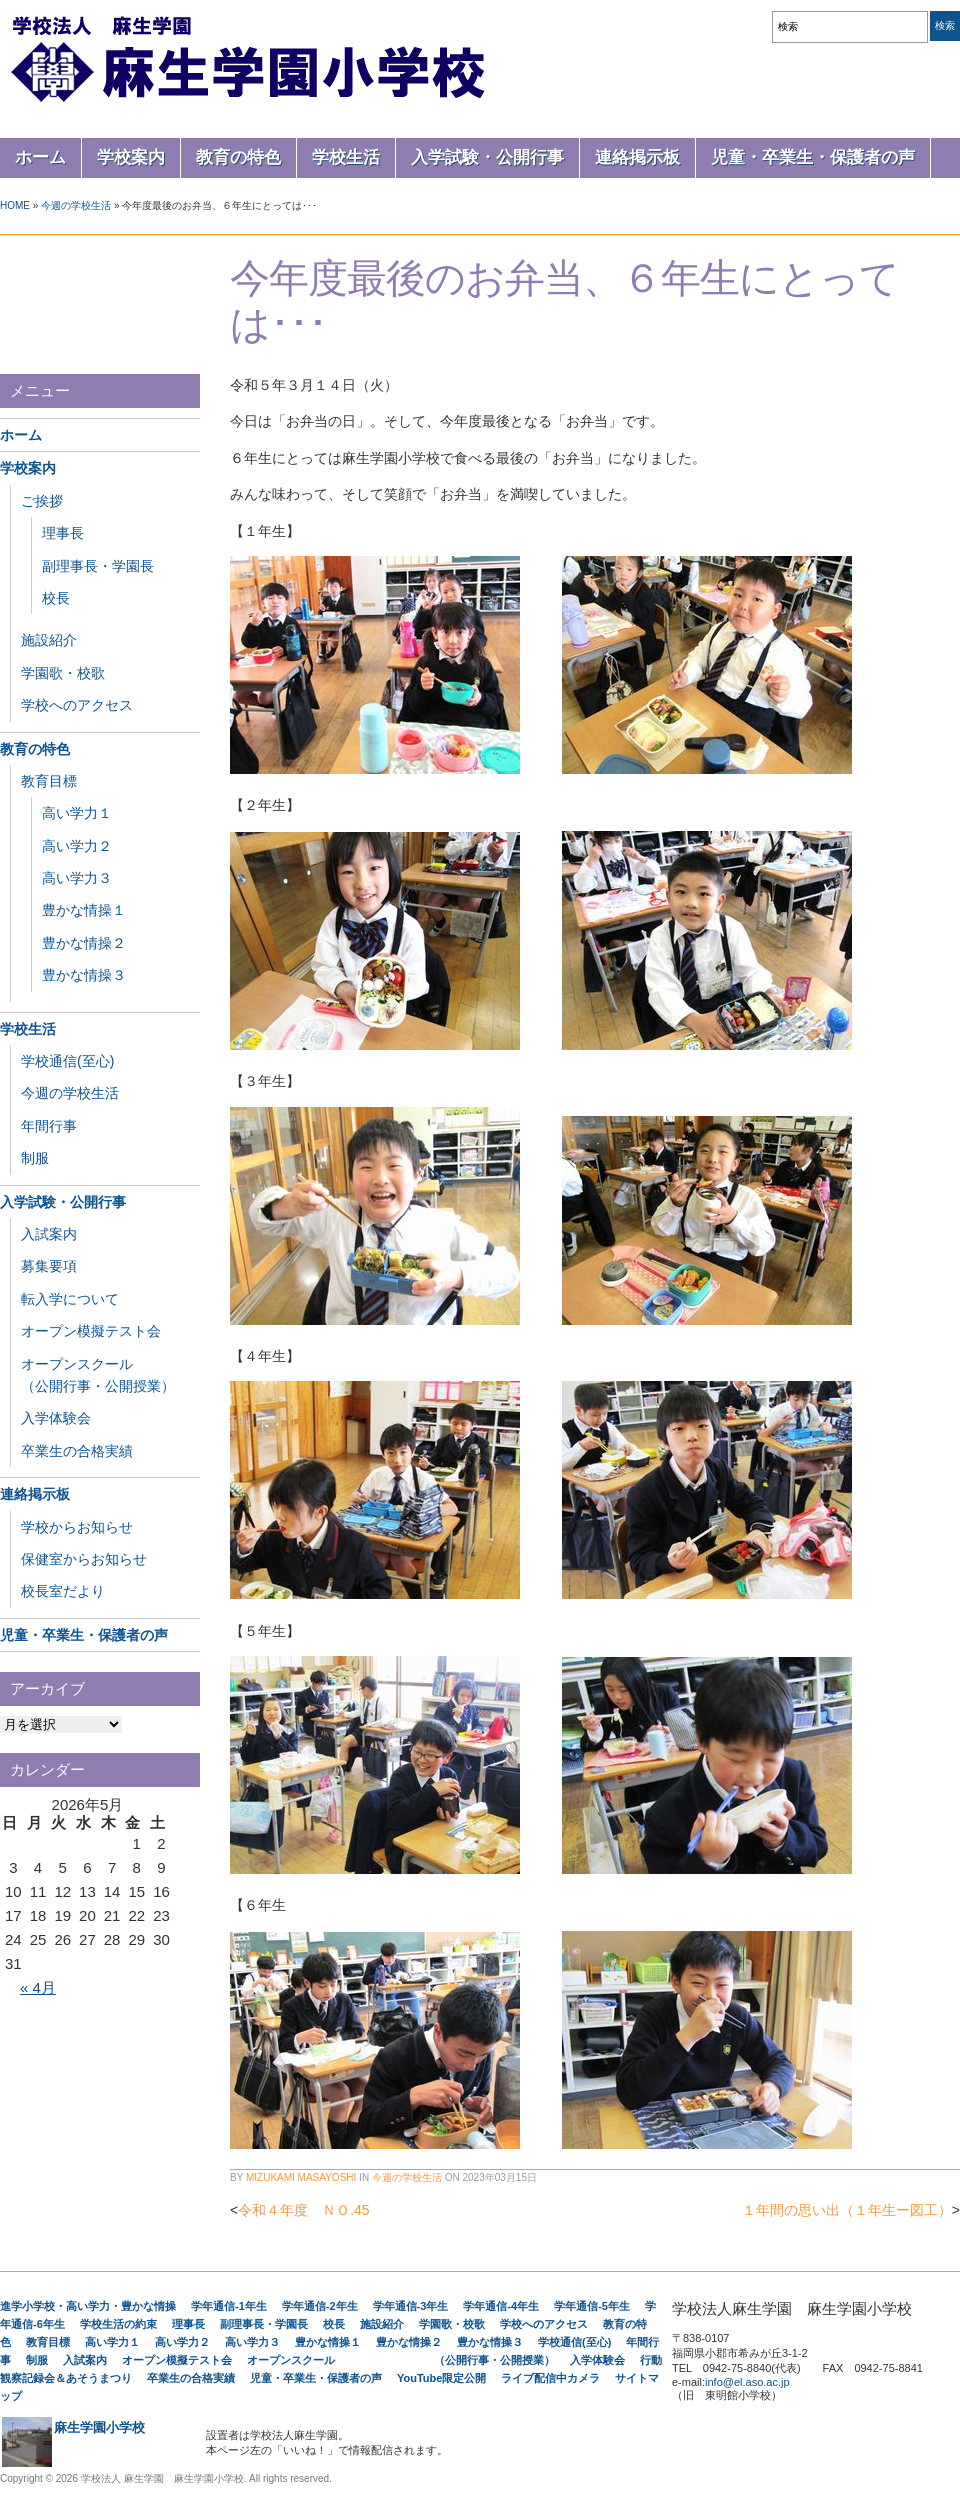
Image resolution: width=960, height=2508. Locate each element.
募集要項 (49, 1266)
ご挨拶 (42, 501)
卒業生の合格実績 (77, 1451)
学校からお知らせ (77, 1527)
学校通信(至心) (67, 1061)
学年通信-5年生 (592, 2306)
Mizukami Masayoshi (301, 2177)
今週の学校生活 (76, 205)
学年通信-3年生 (411, 2306)
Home (15, 205)
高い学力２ (77, 846)
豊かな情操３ (84, 975)
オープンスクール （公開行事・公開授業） (401, 2360)
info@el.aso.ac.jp (747, 2382)
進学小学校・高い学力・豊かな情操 (88, 2306)
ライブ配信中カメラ (550, 2378)
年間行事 (49, 1126)
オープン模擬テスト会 (91, 1331)
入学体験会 (56, 1418)
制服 (35, 1158)
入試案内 (49, 1234)
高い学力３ (77, 878)
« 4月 (38, 1987)
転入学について (70, 1299)
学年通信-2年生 (320, 2306)
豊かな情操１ (84, 910)
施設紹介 (49, 640)
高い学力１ (77, 813)
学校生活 (346, 157)
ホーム (40, 157)
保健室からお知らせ (84, 1559)
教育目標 (49, 781)
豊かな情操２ (84, 943)
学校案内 (131, 157)
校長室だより (63, 1591)
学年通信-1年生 (229, 2306)
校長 (56, 598)
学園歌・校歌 (63, 673)
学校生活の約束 (118, 2324)
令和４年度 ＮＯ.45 (303, 2210)
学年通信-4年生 (501, 2306)
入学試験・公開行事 (487, 157)
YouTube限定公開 (441, 2378)
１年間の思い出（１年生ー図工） (847, 2210)
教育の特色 (238, 157)
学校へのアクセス (77, 705)
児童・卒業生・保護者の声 (813, 157)
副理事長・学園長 (98, 566)
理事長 (63, 533)
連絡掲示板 (637, 157)
